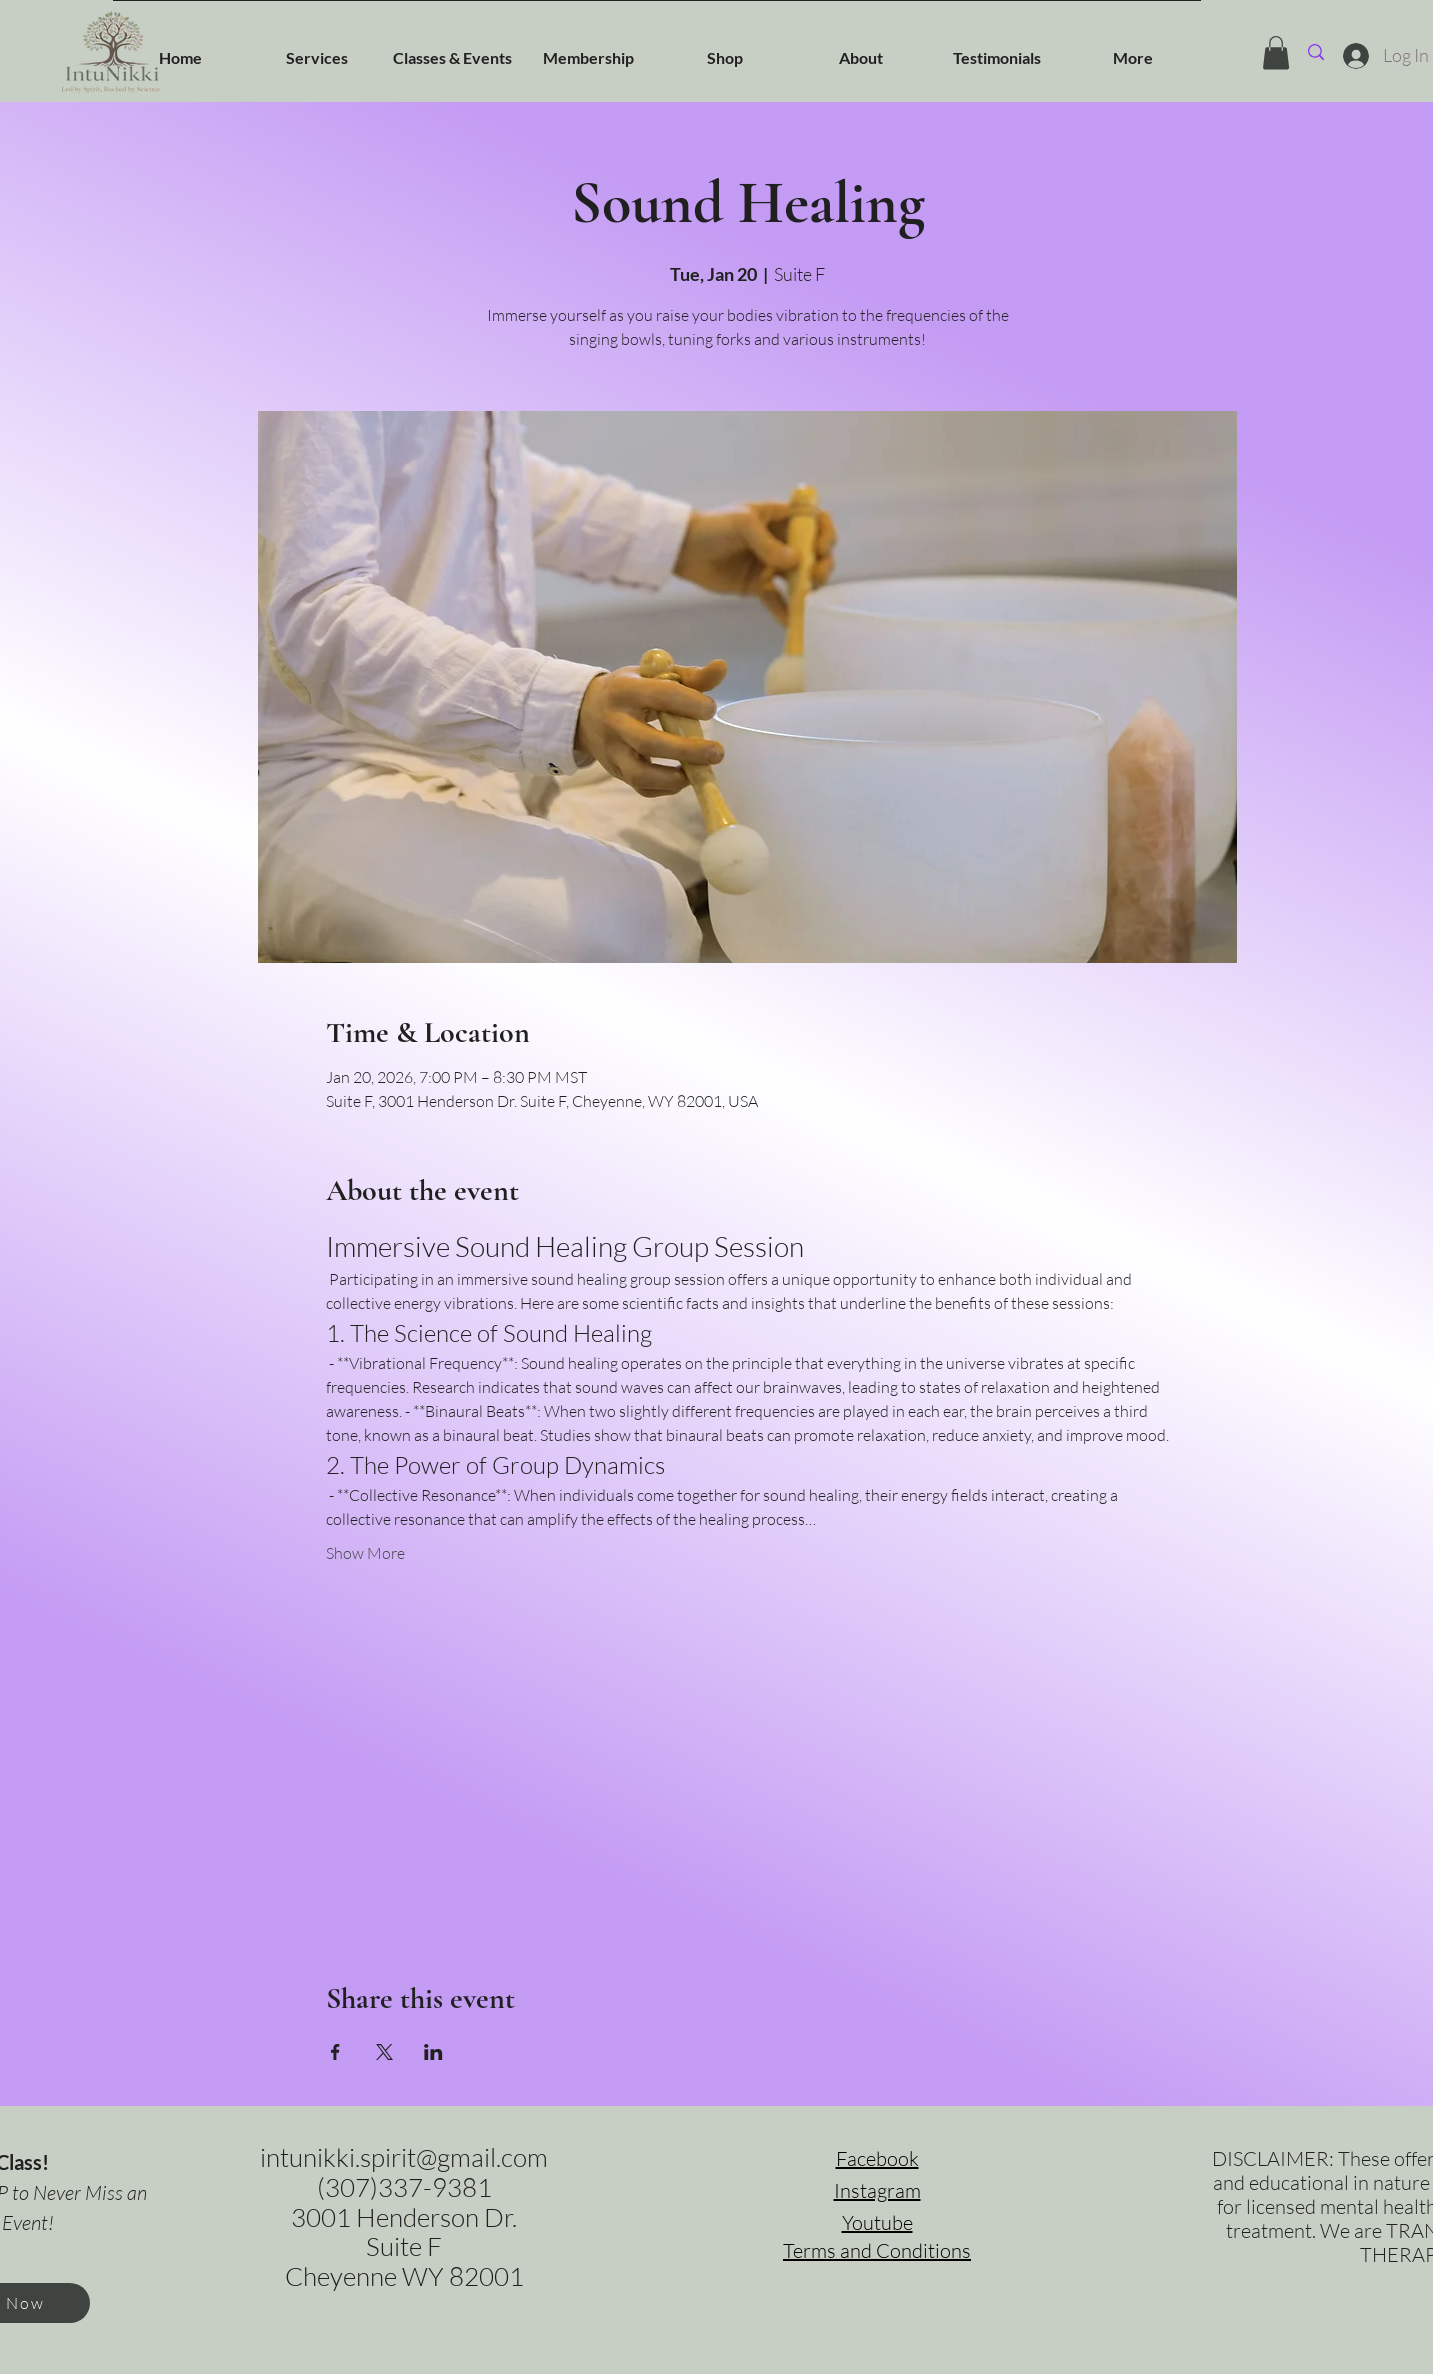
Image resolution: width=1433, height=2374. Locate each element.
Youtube (877, 2222)
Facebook (877, 2158)
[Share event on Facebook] (335, 2052)
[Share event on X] (384, 2052)
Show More (365, 1553)
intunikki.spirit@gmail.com (404, 2157)
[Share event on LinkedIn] (433, 2052)
